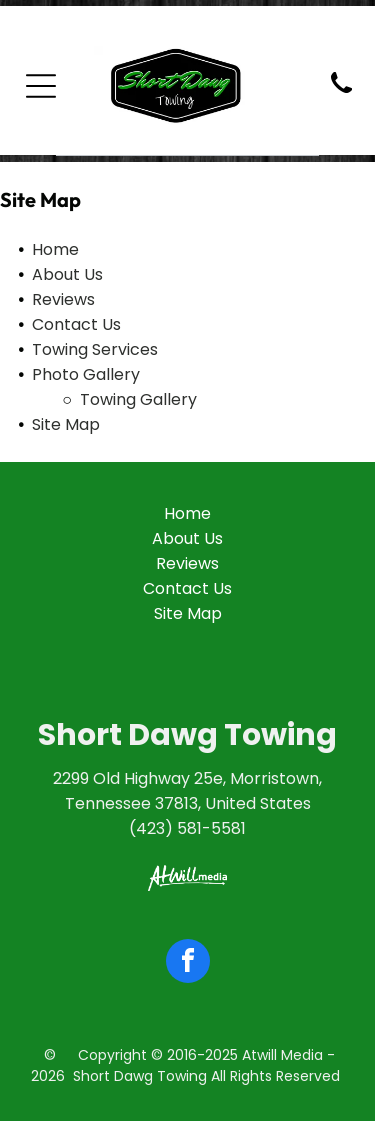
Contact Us (76, 324)
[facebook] (188, 963)
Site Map (66, 424)
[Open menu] (41, 86)
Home (55, 249)
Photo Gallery (86, 374)
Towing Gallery (138, 399)
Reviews (63, 299)
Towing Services (95, 349)
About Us (67, 274)
